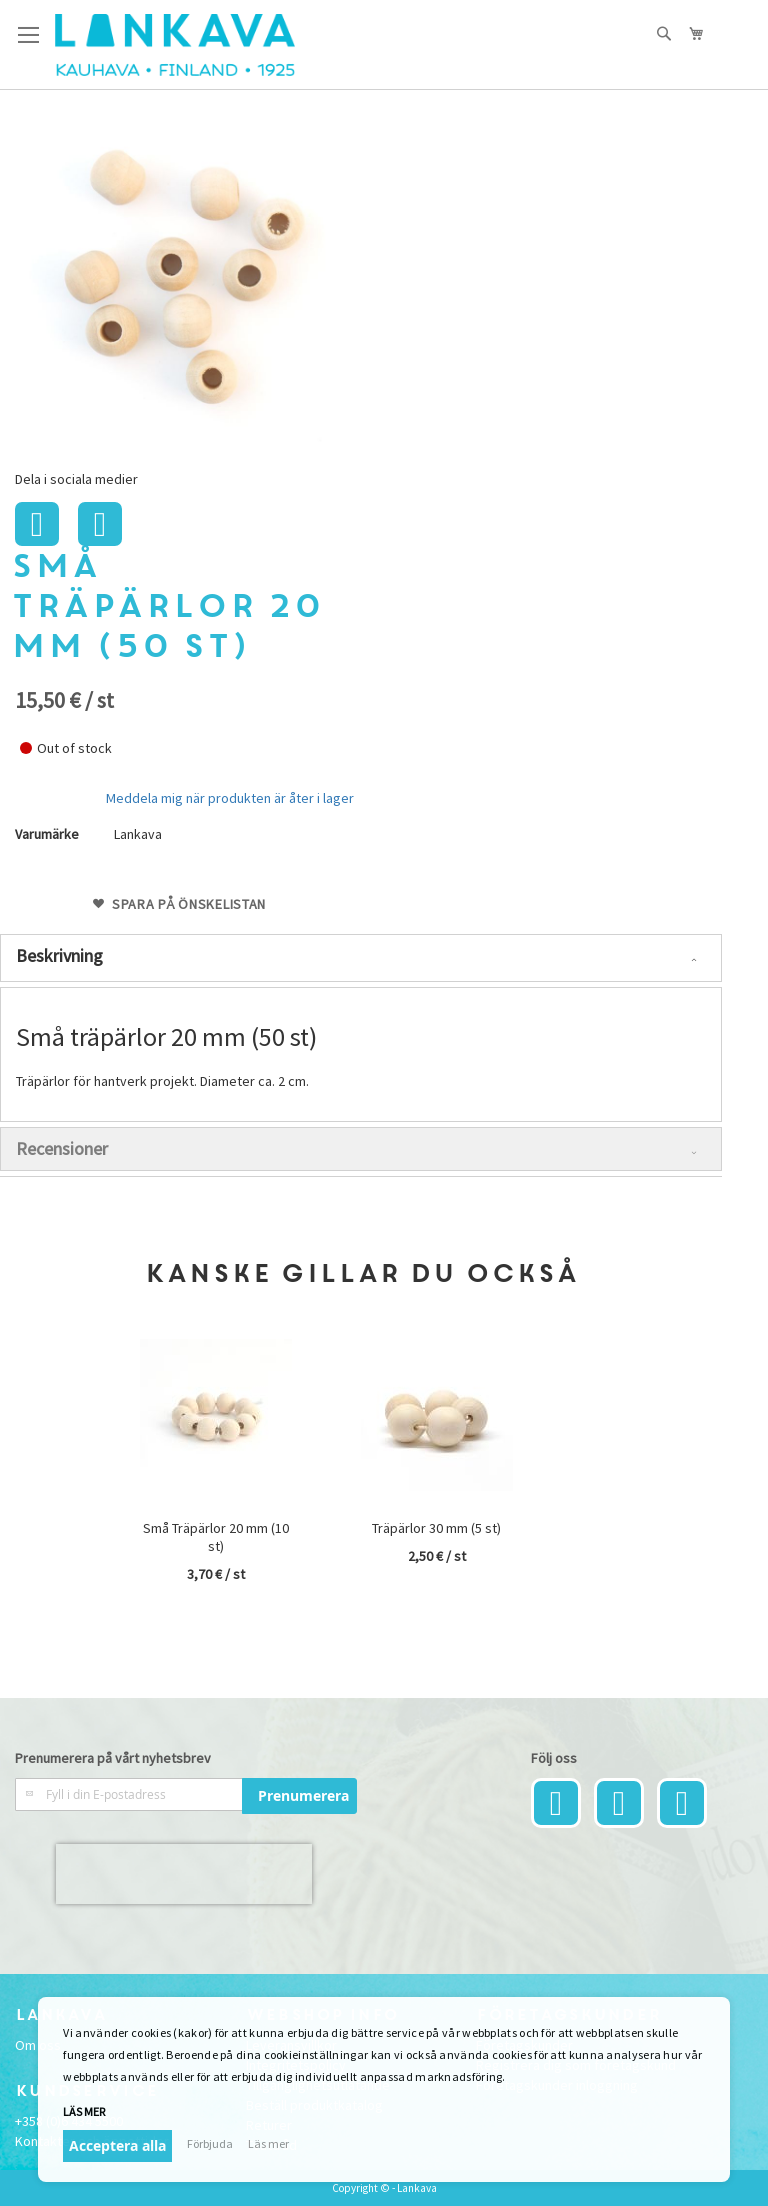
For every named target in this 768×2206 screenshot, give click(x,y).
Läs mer (84, 2111)
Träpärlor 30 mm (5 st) (436, 1528)
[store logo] (175, 45)
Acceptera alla (117, 2145)
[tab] (361, 958)
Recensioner (62, 1148)
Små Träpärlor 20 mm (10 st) (216, 1537)
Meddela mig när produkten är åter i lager (230, 798)
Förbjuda (210, 2143)
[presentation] (184, 1874)
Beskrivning (59, 955)
